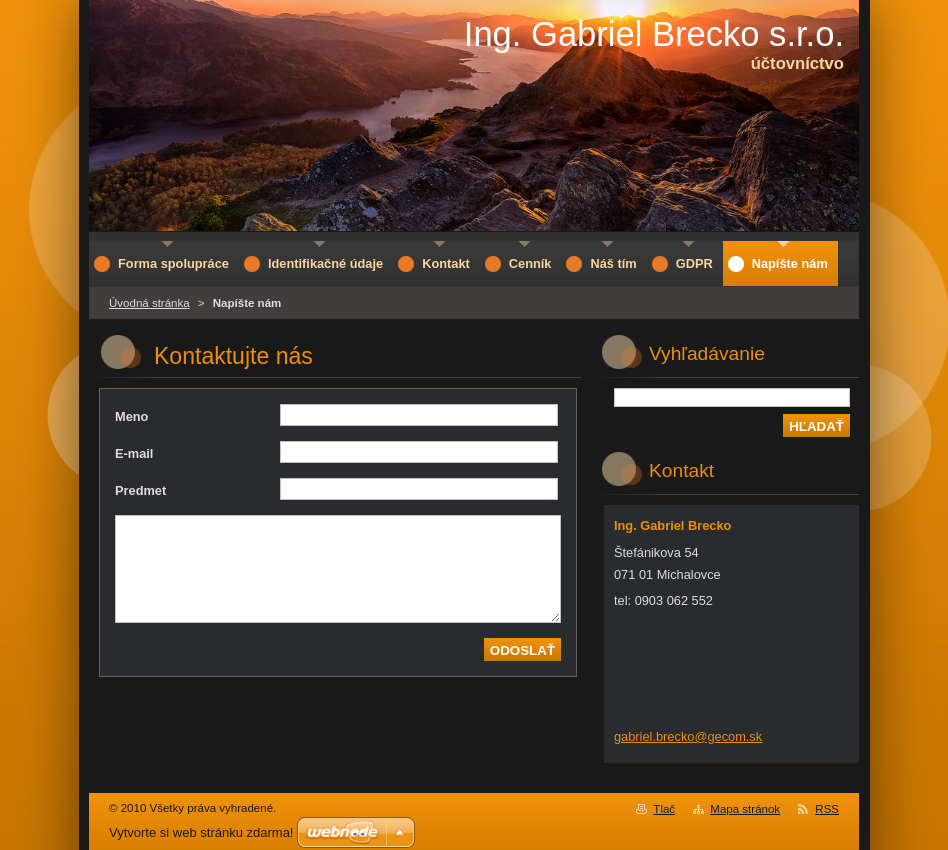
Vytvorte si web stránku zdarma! (201, 832)
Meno (131, 416)
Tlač (664, 809)
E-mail (134, 453)
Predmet (140, 490)
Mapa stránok (745, 809)
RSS (827, 809)
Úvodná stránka (149, 303)
